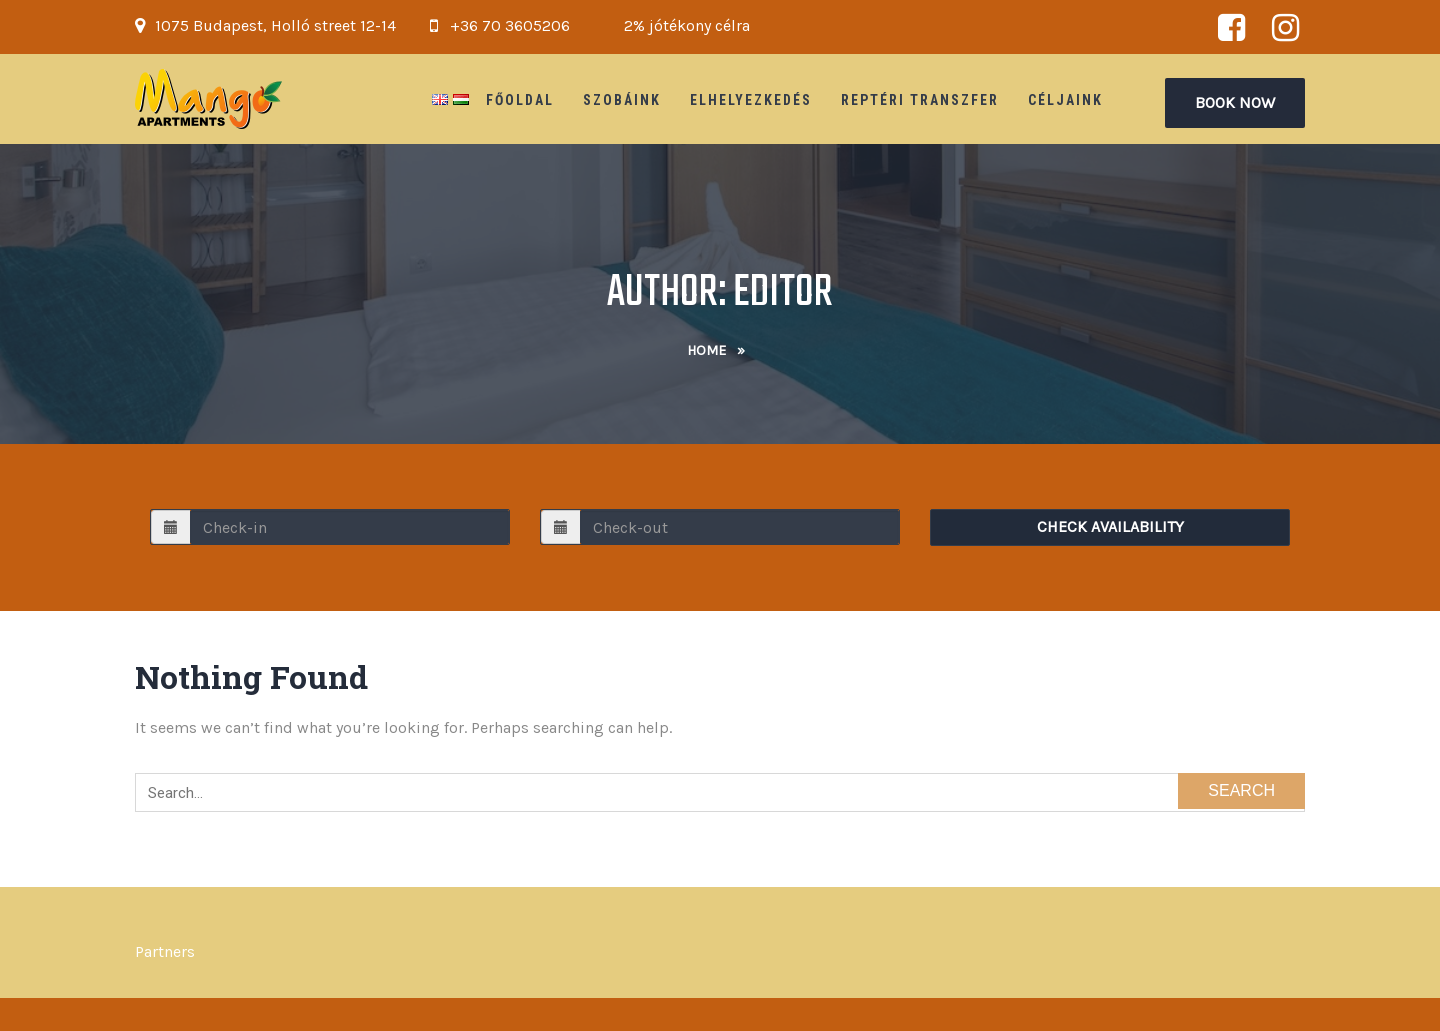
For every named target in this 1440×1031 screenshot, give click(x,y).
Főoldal (520, 100)
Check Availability (1110, 526)
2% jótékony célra (687, 25)
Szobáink (622, 100)
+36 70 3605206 (510, 25)
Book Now (1235, 102)
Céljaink (1065, 100)
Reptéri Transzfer (920, 100)
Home (706, 350)
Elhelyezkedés (751, 100)
